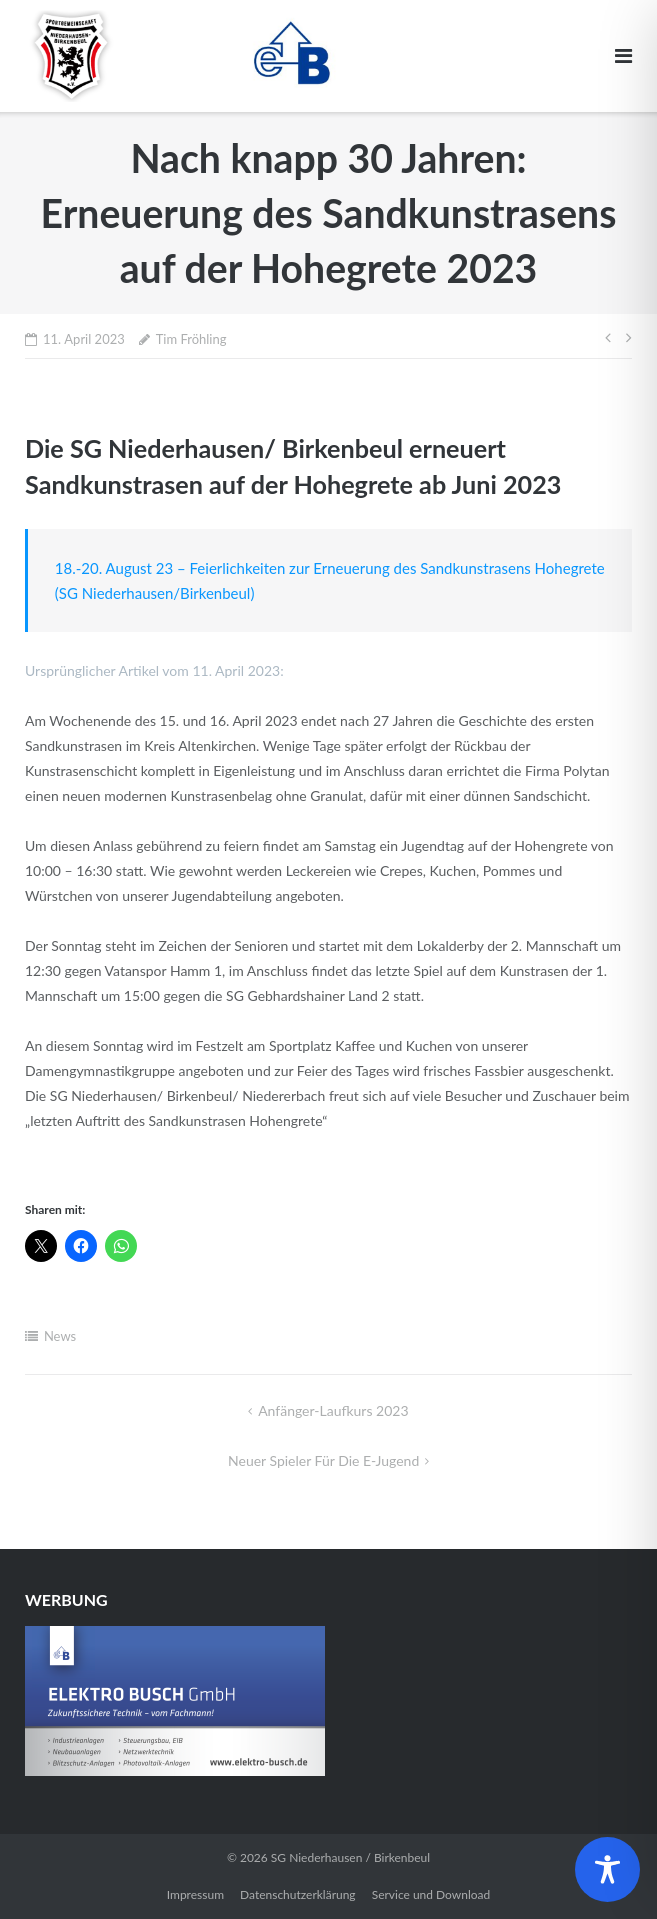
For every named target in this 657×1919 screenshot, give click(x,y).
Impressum (195, 1894)
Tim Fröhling (191, 339)
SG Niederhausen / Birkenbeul (350, 1857)
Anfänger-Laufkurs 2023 (333, 1410)
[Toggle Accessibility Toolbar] (607, 1869)
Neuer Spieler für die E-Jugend (323, 1460)
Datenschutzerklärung (298, 1894)
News (60, 1336)
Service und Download (431, 1894)
